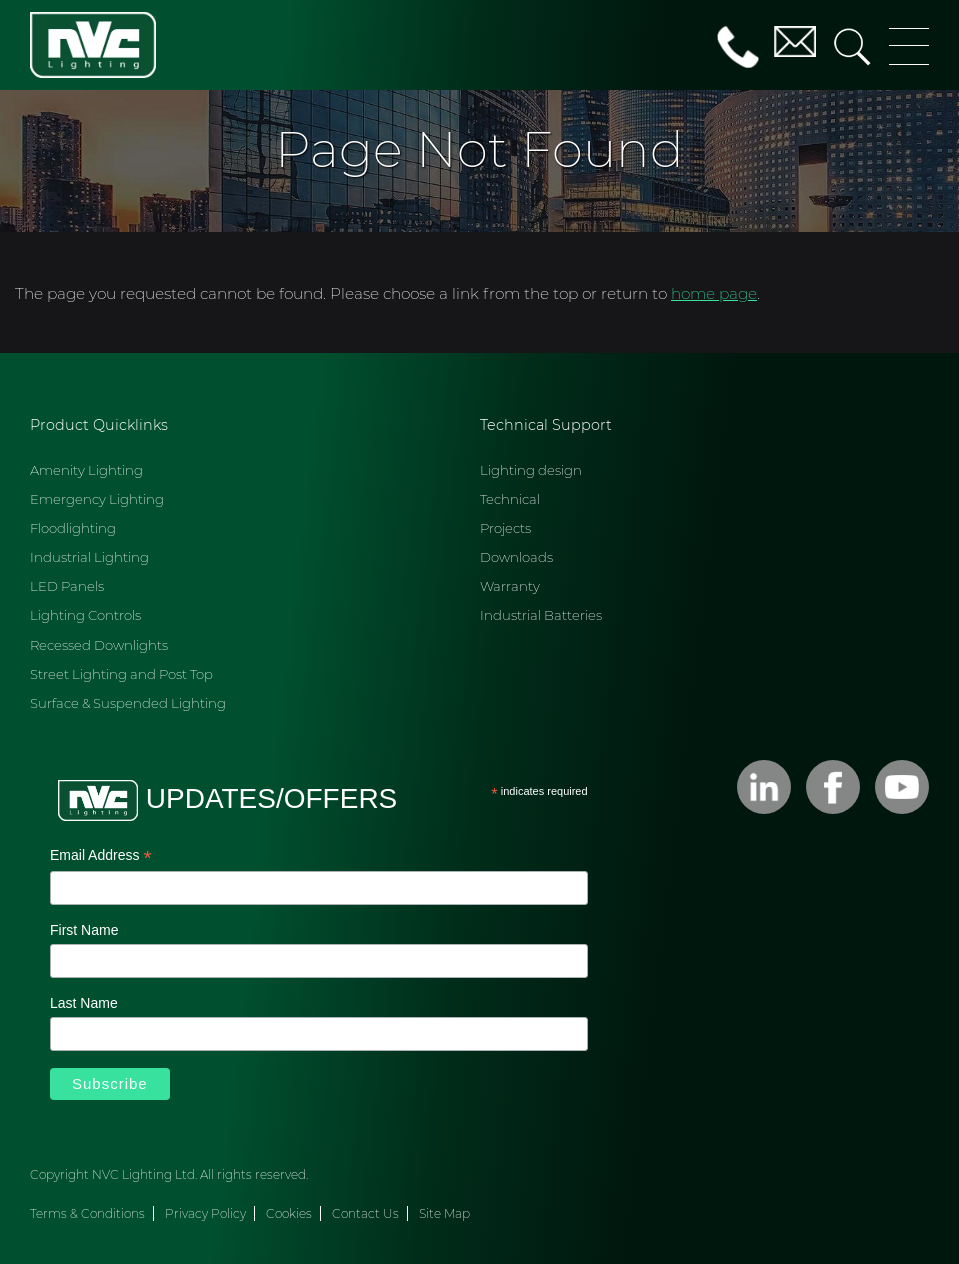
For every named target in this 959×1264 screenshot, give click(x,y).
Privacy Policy (205, 1213)
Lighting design (531, 470)
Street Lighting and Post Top (121, 674)
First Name (84, 930)
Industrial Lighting (89, 557)
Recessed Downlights (99, 645)
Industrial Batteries (541, 615)
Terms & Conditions (87, 1213)
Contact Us (365, 1213)
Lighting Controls (85, 615)
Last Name (84, 1003)
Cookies (289, 1213)
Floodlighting (73, 528)
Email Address (101, 857)
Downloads (516, 557)
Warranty (510, 586)
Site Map (444, 1213)
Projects (505, 528)
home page (714, 293)
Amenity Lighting (86, 470)
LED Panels (67, 586)
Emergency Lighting (97, 499)
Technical (510, 499)
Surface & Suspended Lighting (128, 703)
